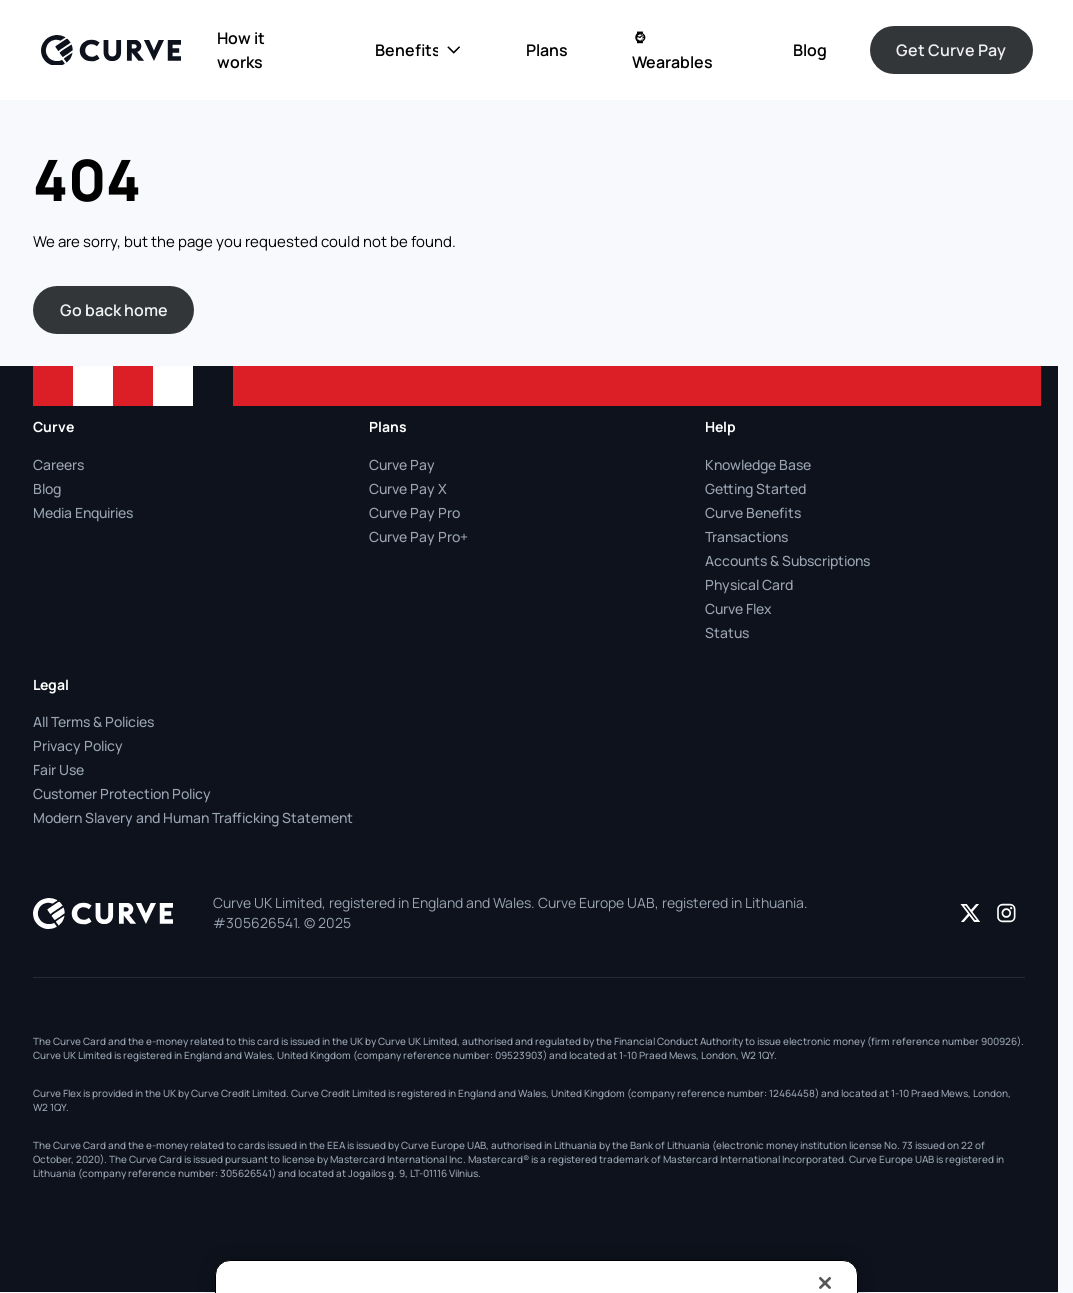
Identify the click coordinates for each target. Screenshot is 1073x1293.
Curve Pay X (408, 488)
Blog (47, 488)
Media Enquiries (83, 512)
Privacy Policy (78, 745)
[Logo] (111, 50)
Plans (388, 426)
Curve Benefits (753, 512)
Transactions (746, 536)
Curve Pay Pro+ (418, 536)
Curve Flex (738, 608)
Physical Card (749, 584)
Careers (58, 464)
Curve (53, 426)
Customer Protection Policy (122, 793)
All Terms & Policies (93, 721)
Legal (51, 684)
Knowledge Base (758, 464)
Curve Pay (402, 464)
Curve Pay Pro (414, 512)
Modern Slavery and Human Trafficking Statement (193, 817)
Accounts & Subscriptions (787, 560)
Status (727, 632)
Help (720, 426)
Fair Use (58, 769)
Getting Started (755, 488)
